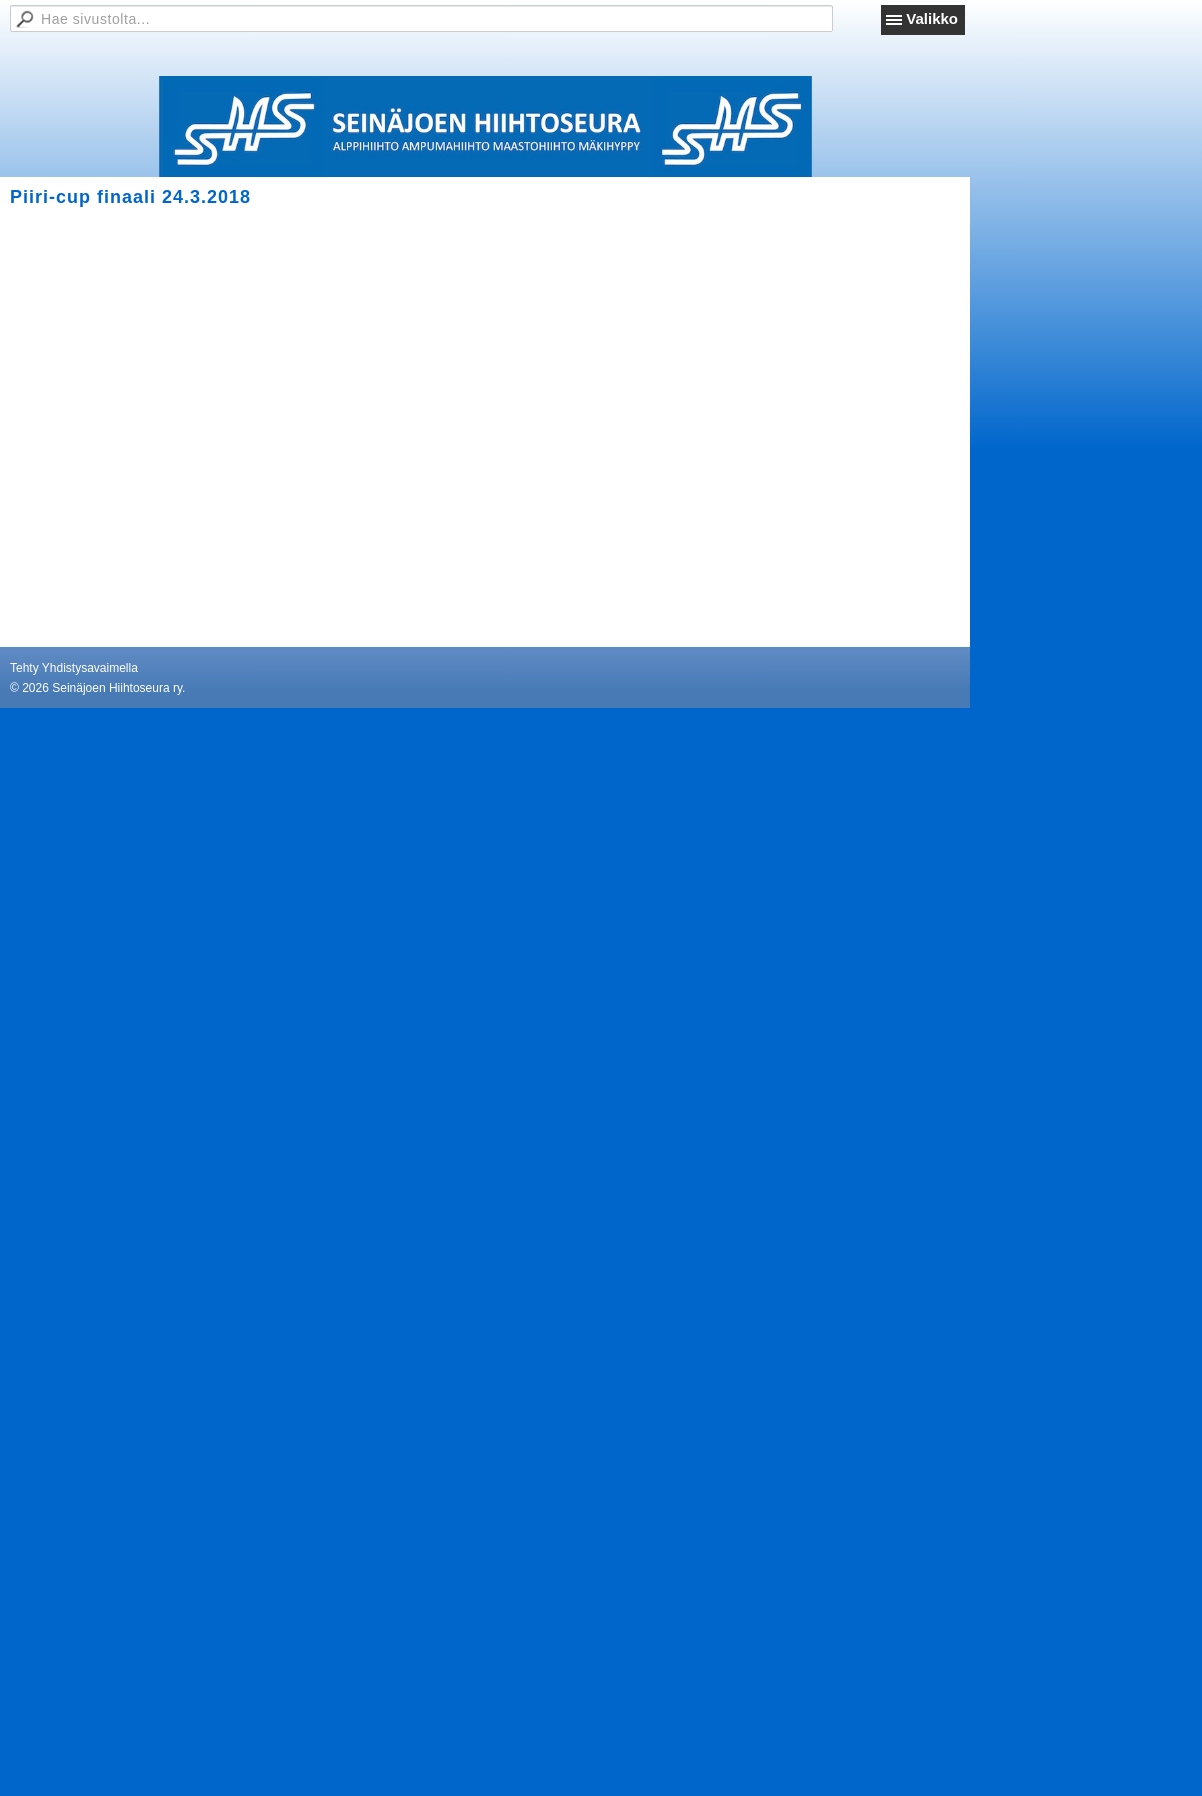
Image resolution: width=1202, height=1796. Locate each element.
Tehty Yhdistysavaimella (74, 668)
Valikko (932, 18)
